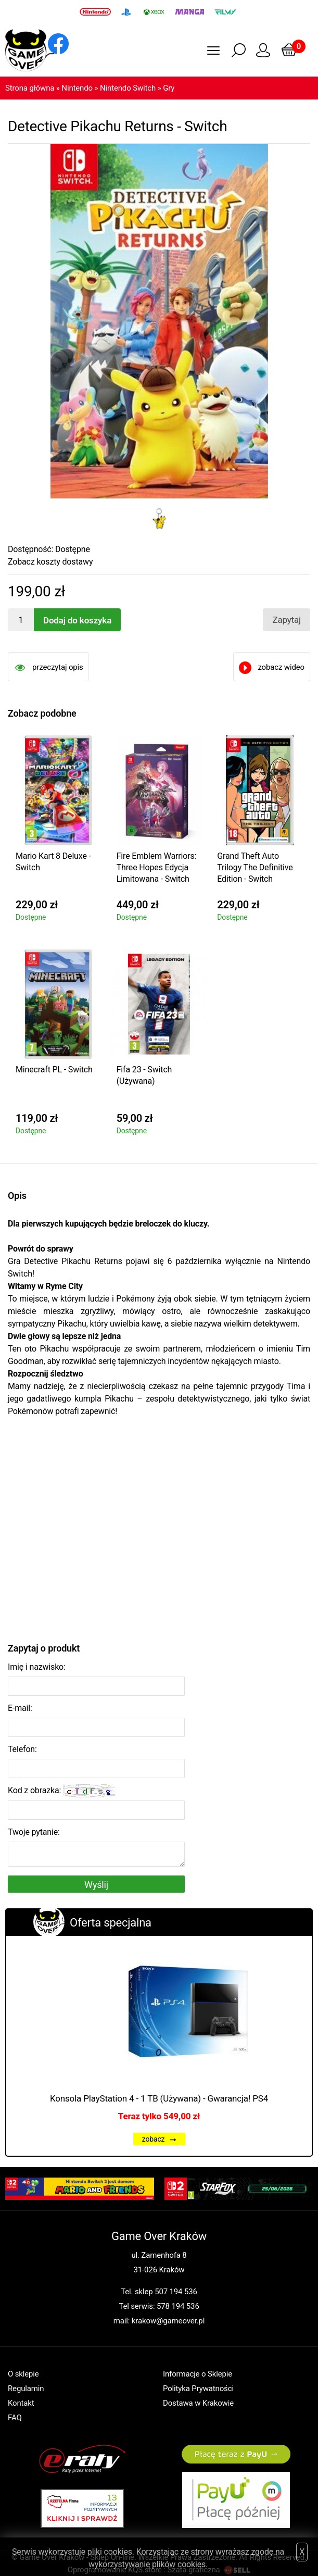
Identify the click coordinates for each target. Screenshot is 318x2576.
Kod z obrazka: (61, 1790)
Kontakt (21, 2403)
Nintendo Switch (128, 88)
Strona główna (29, 88)
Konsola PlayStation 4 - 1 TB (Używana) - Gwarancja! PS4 (159, 2098)
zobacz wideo (281, 667)
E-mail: (20, 1708)
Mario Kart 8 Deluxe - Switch (53, 861)
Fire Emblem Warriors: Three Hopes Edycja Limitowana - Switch (157, 867)
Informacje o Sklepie (197, 2374)
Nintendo (77, 88)
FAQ (15, 2417)
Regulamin (26, 2388)
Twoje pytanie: (34, 1832)
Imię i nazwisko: (37, 1667)
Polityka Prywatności (198, 2388)
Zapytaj (286, 620)
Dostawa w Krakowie (198, 2403)
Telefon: (22, 1749)
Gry (168, 88)
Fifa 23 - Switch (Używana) (144, 1075)
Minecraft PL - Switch (54, 1069)
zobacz (159, 2139)
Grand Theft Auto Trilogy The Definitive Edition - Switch (254, 867)
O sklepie (23, 2374)
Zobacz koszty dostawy (50, 562)
